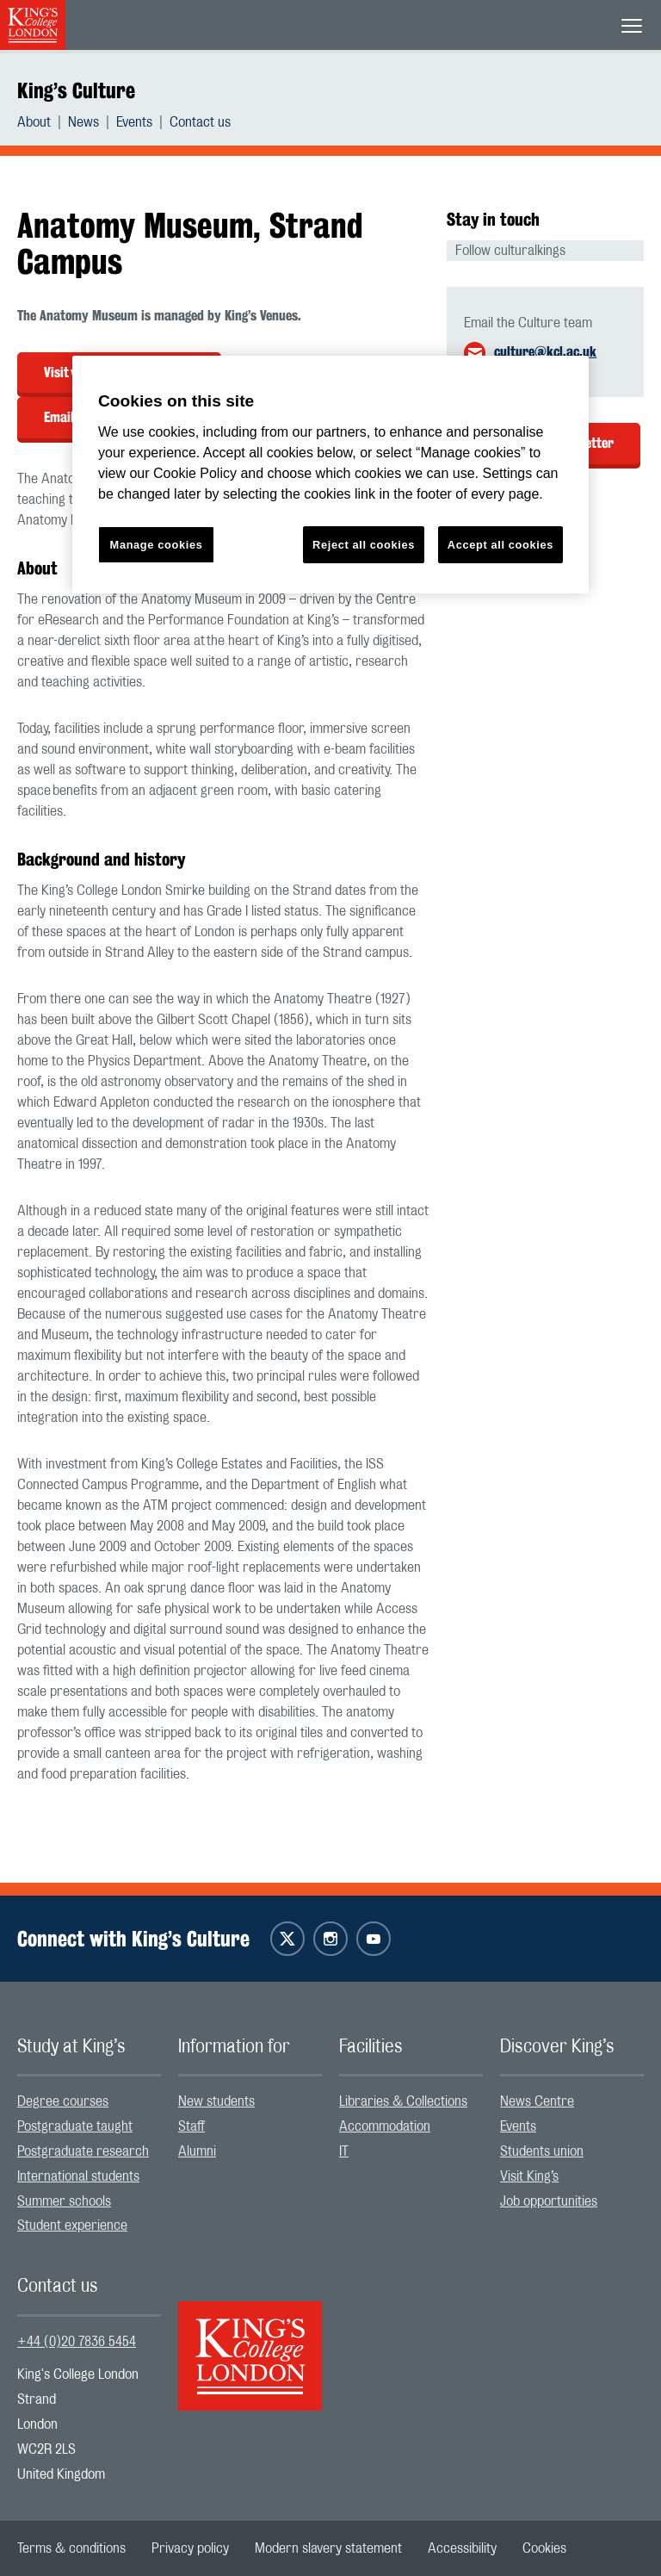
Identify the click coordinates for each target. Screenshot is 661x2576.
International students (78, 2176)
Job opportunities (548, 2201)
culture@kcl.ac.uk (545, 352)
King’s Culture (76, 90)
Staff (191, 2126)
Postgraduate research (83, 2151)
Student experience (72, 2225)
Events (134, 122)
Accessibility (462, 2548)
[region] (330, 475)
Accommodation (384, 2126)
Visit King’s (529, 2176)
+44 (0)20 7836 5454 (76, 2342)
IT (344, 2151)
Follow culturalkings (510, 251)
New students (216, 2101)
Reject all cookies (363, 544)
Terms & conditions (71, 2548)
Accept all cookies (500, 544)
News (83, 122)
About (34, 122)
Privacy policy (190, 2548)
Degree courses (62, 2101)
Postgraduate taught (75, 2126)
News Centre (537, 2101)
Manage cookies (156, 544)
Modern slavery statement (328, 2548)
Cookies (544, 2548)
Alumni (197, 2151)
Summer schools (64, 2201)
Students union (542, 2151)
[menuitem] (42, 122)
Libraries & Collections (403, 2101)
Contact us (200, 122)
